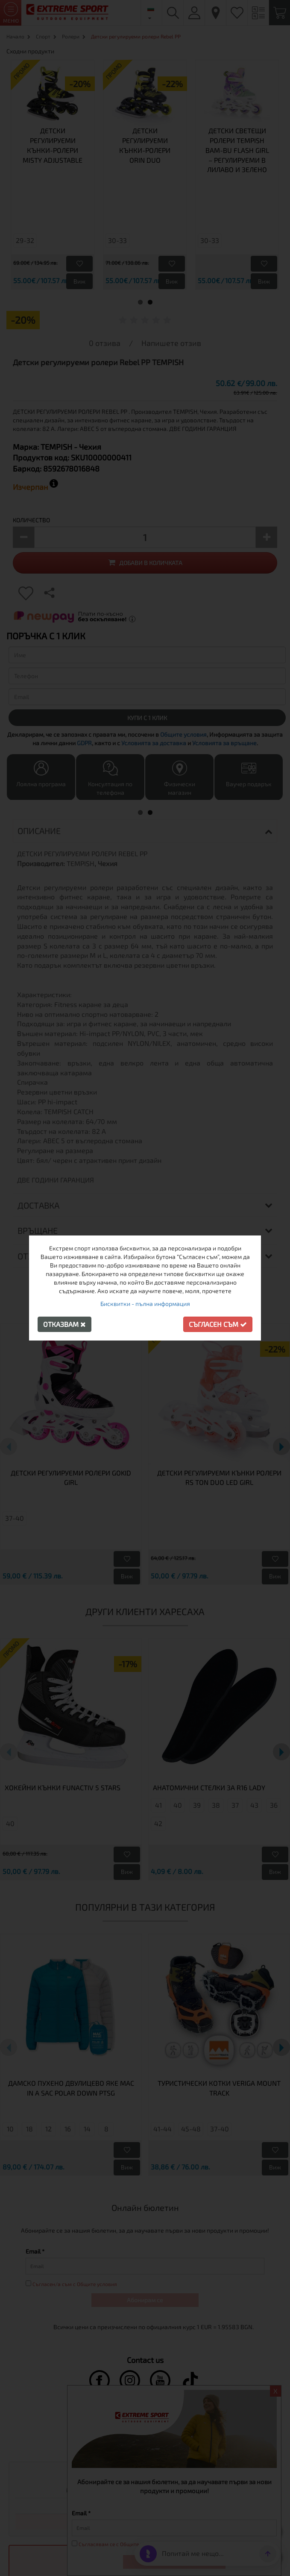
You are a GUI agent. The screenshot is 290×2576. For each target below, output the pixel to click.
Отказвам (64, 1324)
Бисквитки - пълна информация (145, 1303)
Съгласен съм (218, 1324)
